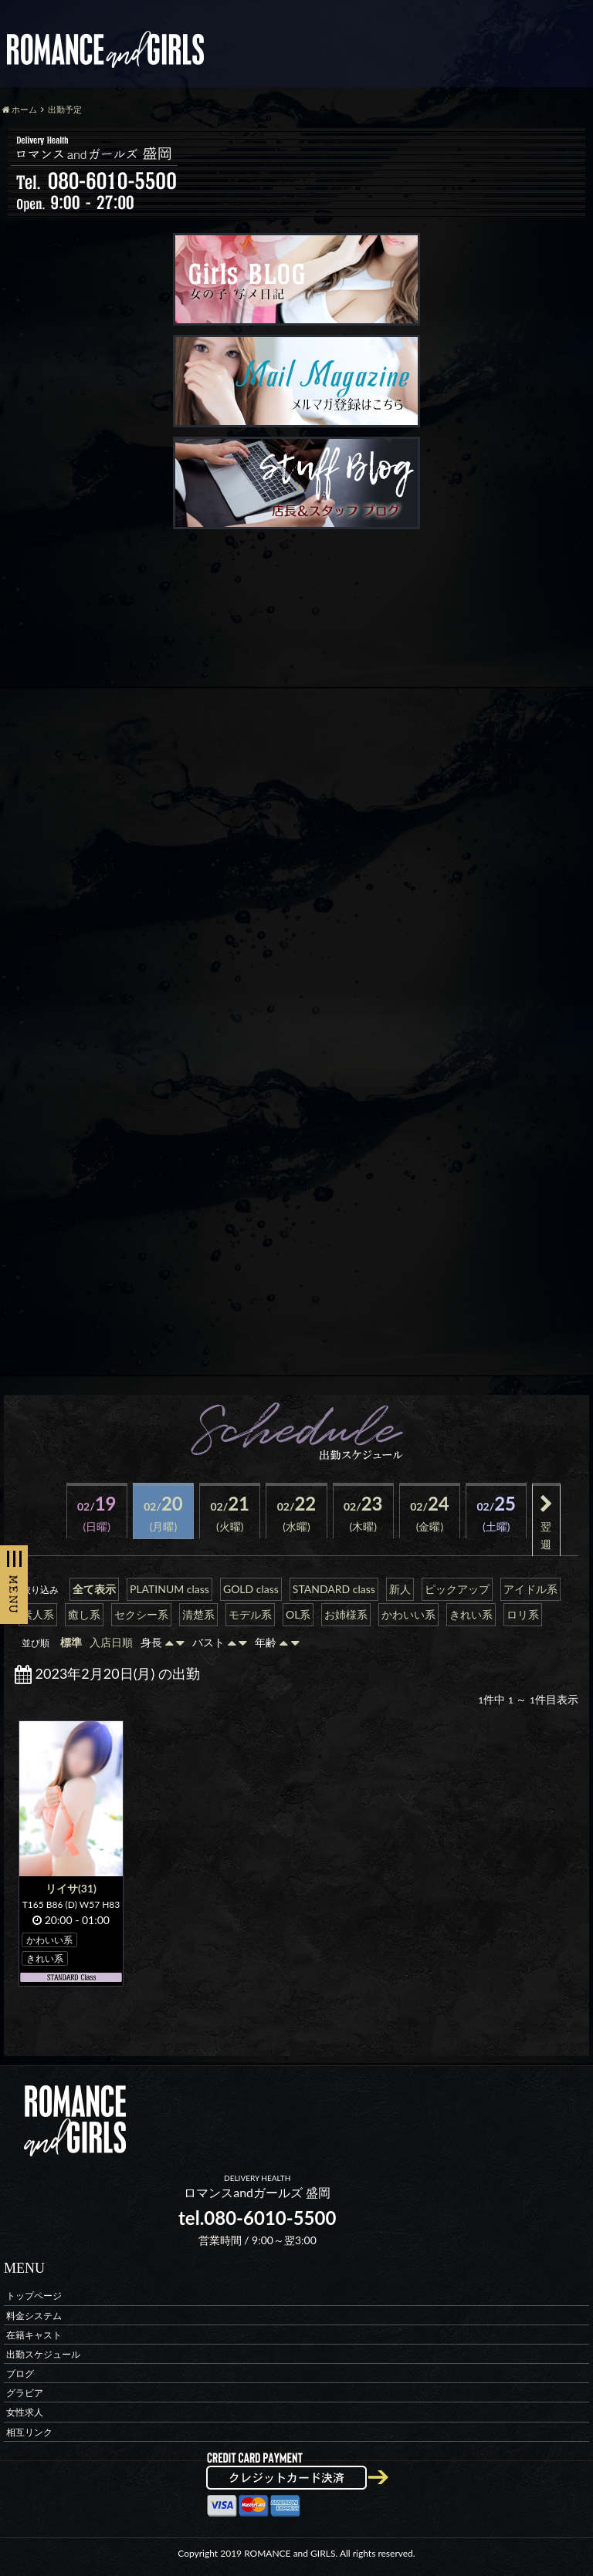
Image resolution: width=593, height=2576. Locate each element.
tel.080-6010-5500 (257, 2217)
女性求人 (24, 2412)
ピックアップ (457, 1588)
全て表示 (94, 1588)
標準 (71, 1642)
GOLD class (251, 1588)
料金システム (34, 2315)
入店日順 (111, 1642)
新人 (400, 1588)
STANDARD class (334, 1588)
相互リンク (29, 2431)
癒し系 (84, 1614)
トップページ (34, 2295)
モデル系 (250, 1614)
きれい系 (471, 1614)
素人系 (38, 1614)
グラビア (24, 2393)
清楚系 (198, 1614)
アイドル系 (530, 1588)
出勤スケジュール (43, 2353)
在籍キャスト (34, 2334)
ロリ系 (523, 1614)
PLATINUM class (169, 1588)
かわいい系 (408, 1614)
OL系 (298, 1614)
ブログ (20, 2373)
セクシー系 (141, 1614)
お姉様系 (346, 1614)
